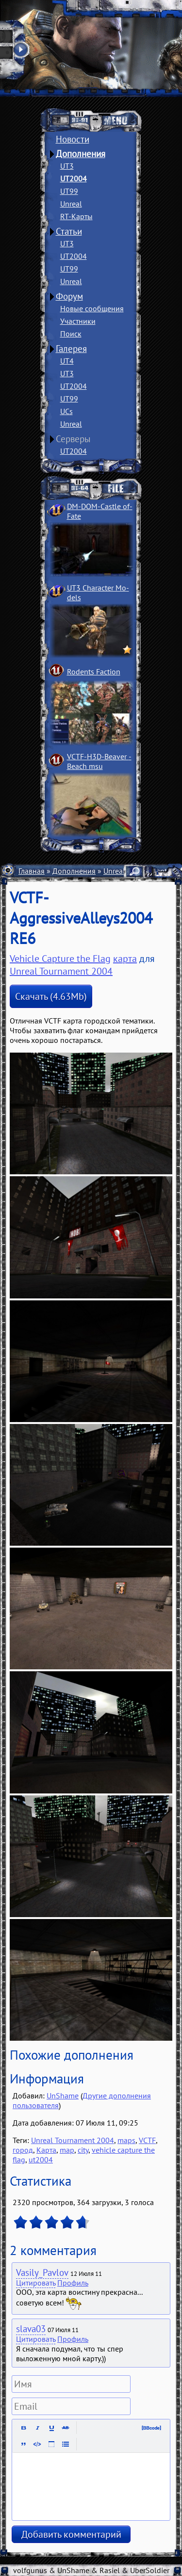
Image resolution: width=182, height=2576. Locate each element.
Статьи (69, 231)
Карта (46, 2150)
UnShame (63, 2095)
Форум (69, 296)
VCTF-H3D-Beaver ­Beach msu (99, 761)
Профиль (72, 2283)
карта (125, 958)
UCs (66, 411)
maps (126, 2140)
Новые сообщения (92, 308)
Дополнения (80, 154)
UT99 (69, 191)
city (83, 2150)
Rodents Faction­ (93, 671)
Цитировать (35, 2283)
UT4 (67, 361)
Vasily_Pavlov (42, 2272)
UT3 (67, 166)
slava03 (31, 2329)
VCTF (147, 2140)
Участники (78, 321)
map (67, 2150)
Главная (31, 871)
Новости (72, 139)
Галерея (71, 348)
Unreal (71, 203)
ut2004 (41, 2159)
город (23, 2150)
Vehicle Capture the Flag (60, 958)
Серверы (73, 439)
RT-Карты (76, 216)
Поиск (71, 333)
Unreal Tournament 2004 (61, 971)
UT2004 (73, 178)
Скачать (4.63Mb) (51, 996)
